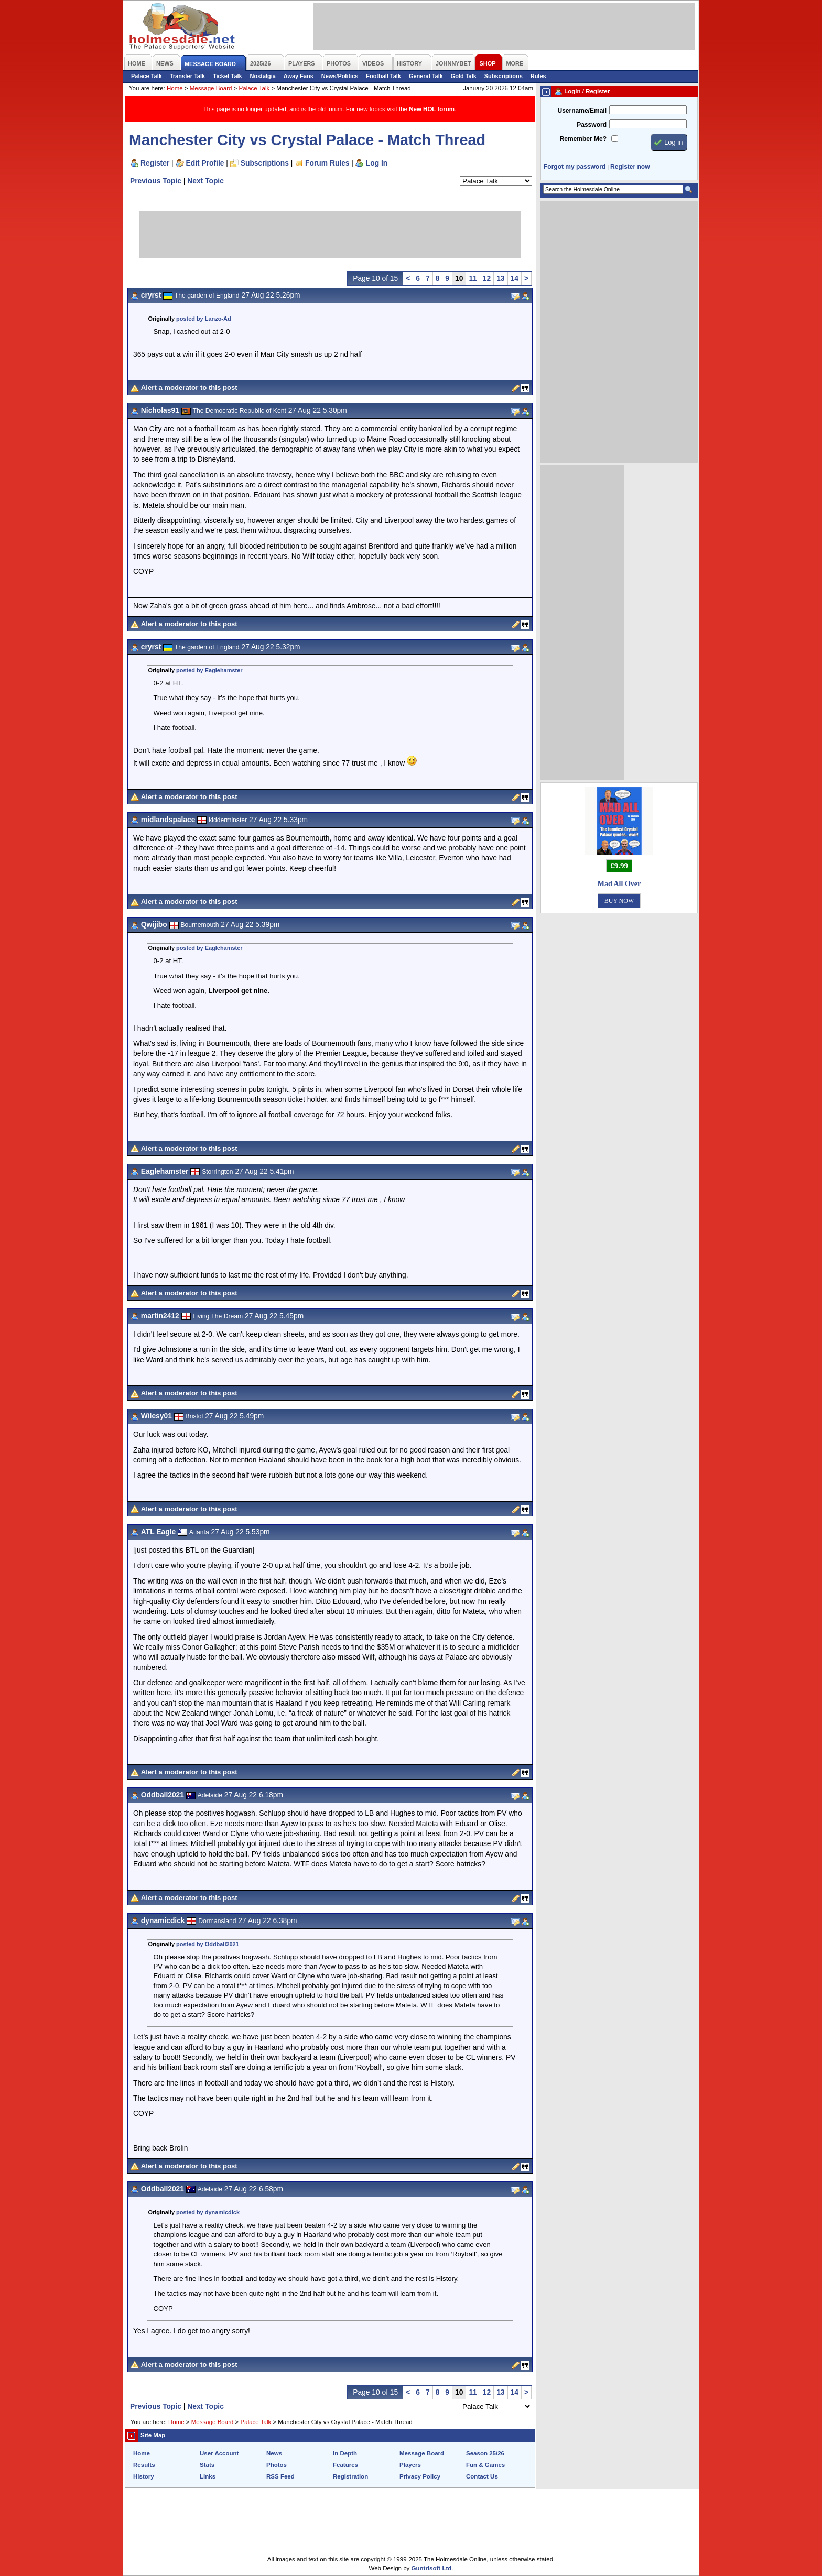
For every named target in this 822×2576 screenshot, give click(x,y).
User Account (219, 2453)
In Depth (345, 2453)
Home (175, 88)
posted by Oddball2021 (207, 1944)
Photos (276, 2465)
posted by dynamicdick (208, 2212)
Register (154, 163)
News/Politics (340, 76)
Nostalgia (263, 76)
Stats (207, 2465)
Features (345, 2465)
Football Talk (383, 76)
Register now (630, 166)
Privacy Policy (419, 2476)
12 (487, 278)
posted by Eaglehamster (209, 670)
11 (473, 278)
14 (514, 278)
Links (207, 2476)
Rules (538, 76)
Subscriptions (503, 76)
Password (592, 124)
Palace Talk (146, 76)
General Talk (426, 76)
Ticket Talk (227, 76)
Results (144, 2465)
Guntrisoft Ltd (432, 2568)
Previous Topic (155, 181)
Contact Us (482, 2476)
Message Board (211, 88)
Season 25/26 (485, 2453)
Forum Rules (327, 163)
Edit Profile (205, 163)
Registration (350, 2476)
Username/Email (582, 110)
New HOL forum (432, 109)
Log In (376, 163)
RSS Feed (280, 2476)
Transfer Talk (187, 76)
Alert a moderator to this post (189, 387)
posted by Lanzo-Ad (203, 318)
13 (500, 278)
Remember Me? (583, 139)
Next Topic (205, 181)
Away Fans (298, 76)
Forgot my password (574, 166)
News (274, 2453)
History (143, 2476)
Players (410, 2465)
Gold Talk (464, 76)
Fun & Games (485, 2465)
